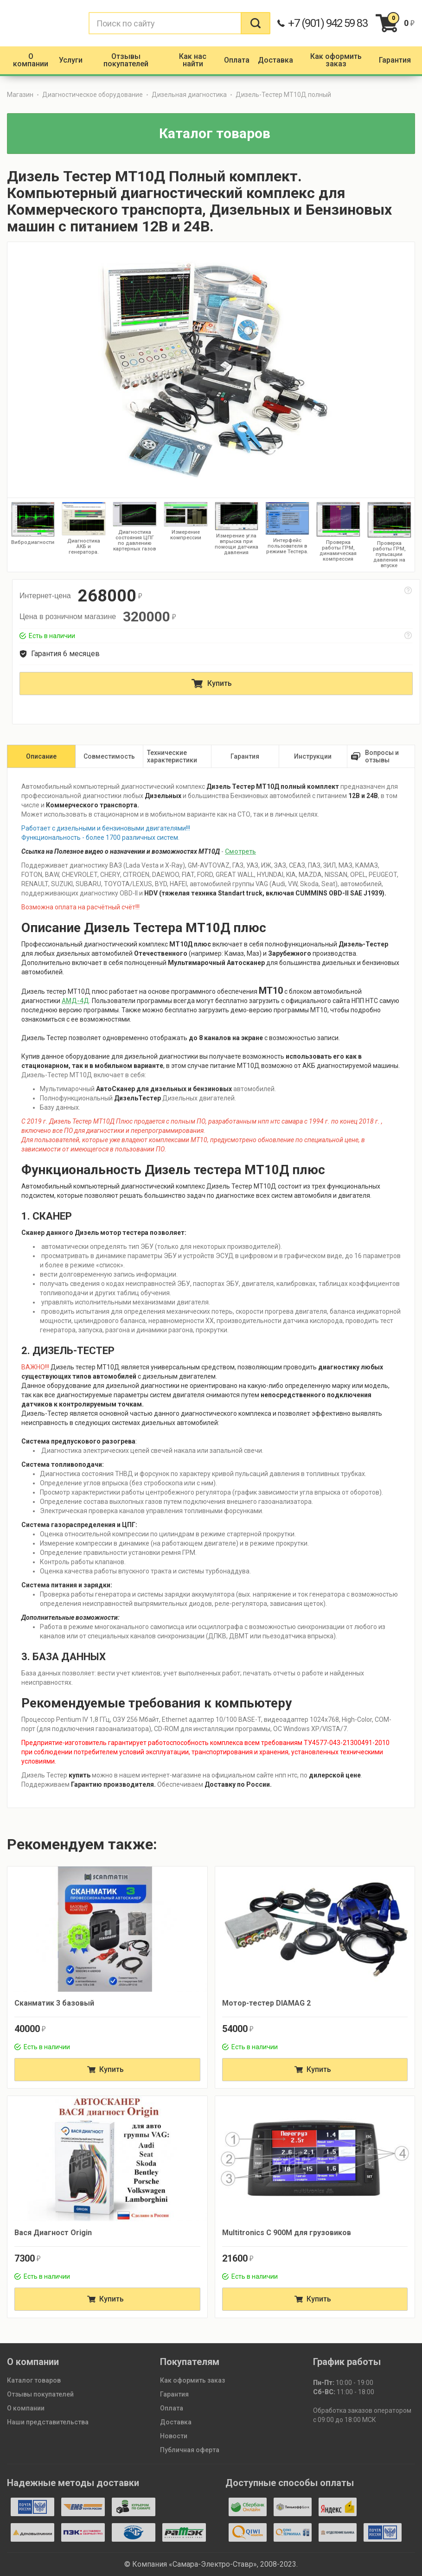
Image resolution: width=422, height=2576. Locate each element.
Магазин (20, 94)
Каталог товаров (34, 2380)
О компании (26, 2408)
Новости (173, 2436)
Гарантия (174, 2394)
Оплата (171, 2408)
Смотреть (240, 851)
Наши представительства (48, 2422)
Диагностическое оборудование (92, 94)
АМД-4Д (75, 1000)
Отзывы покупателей (40, 2394)
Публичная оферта (189, 2450)
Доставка (176, 2422)
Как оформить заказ (192, 2380)
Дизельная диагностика (189, 94)
